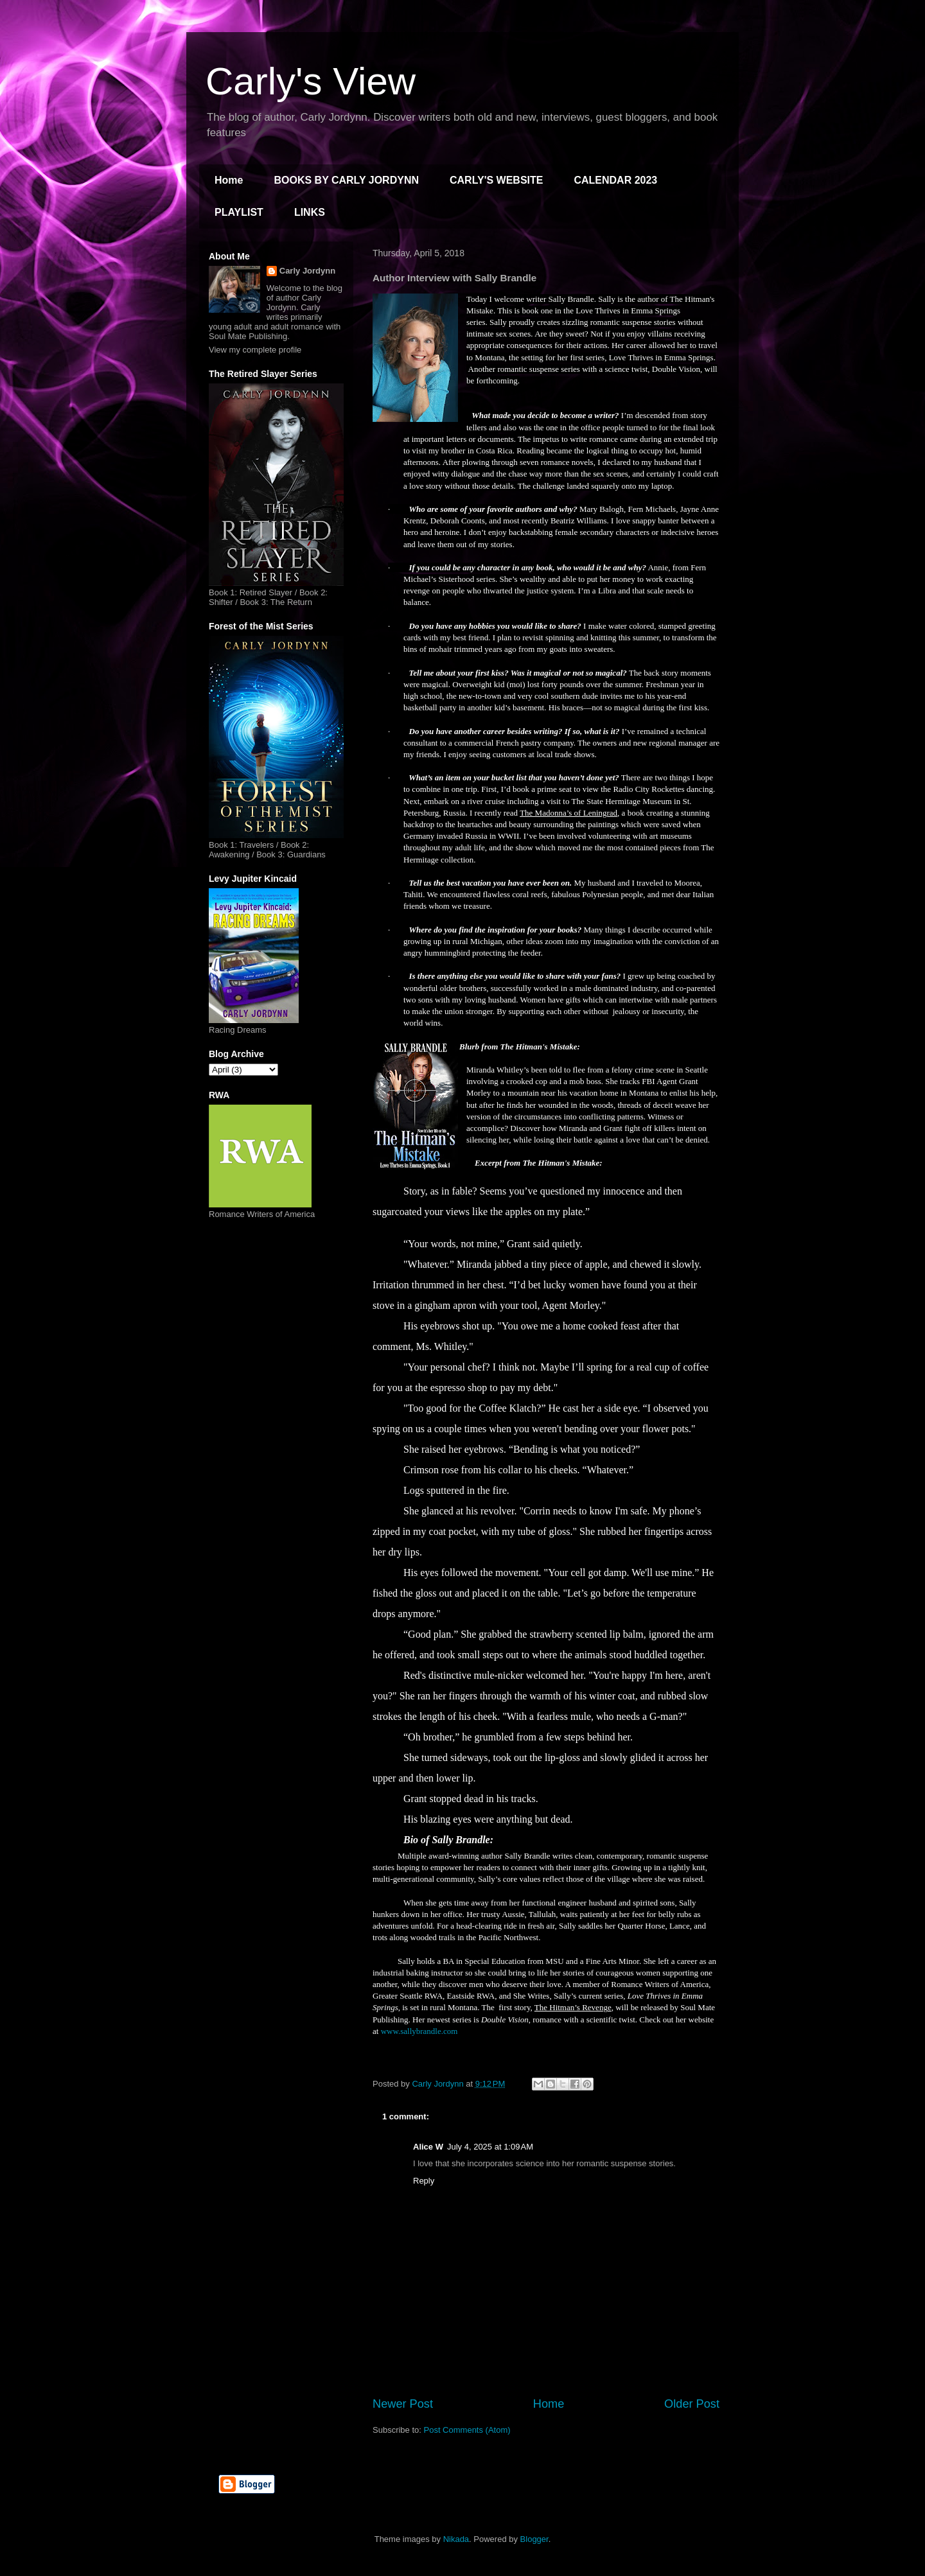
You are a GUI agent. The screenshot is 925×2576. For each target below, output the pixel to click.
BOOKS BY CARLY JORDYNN (346, 180)
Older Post (691, 2403)
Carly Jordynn (307, 271)
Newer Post (403, 2403)
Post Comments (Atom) (467, 2430)
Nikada (456, 2539)
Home (229, 180)
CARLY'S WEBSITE (496, 180)
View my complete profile (255, 350)
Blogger (534, 2539)
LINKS (309, 212)
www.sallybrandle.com (419, 2031)
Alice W (428, 2146)
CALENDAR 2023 (615, 180)
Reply (423, 2181)
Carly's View (311, 81)
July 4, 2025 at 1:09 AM (490, 2146)
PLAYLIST (239, 212)
